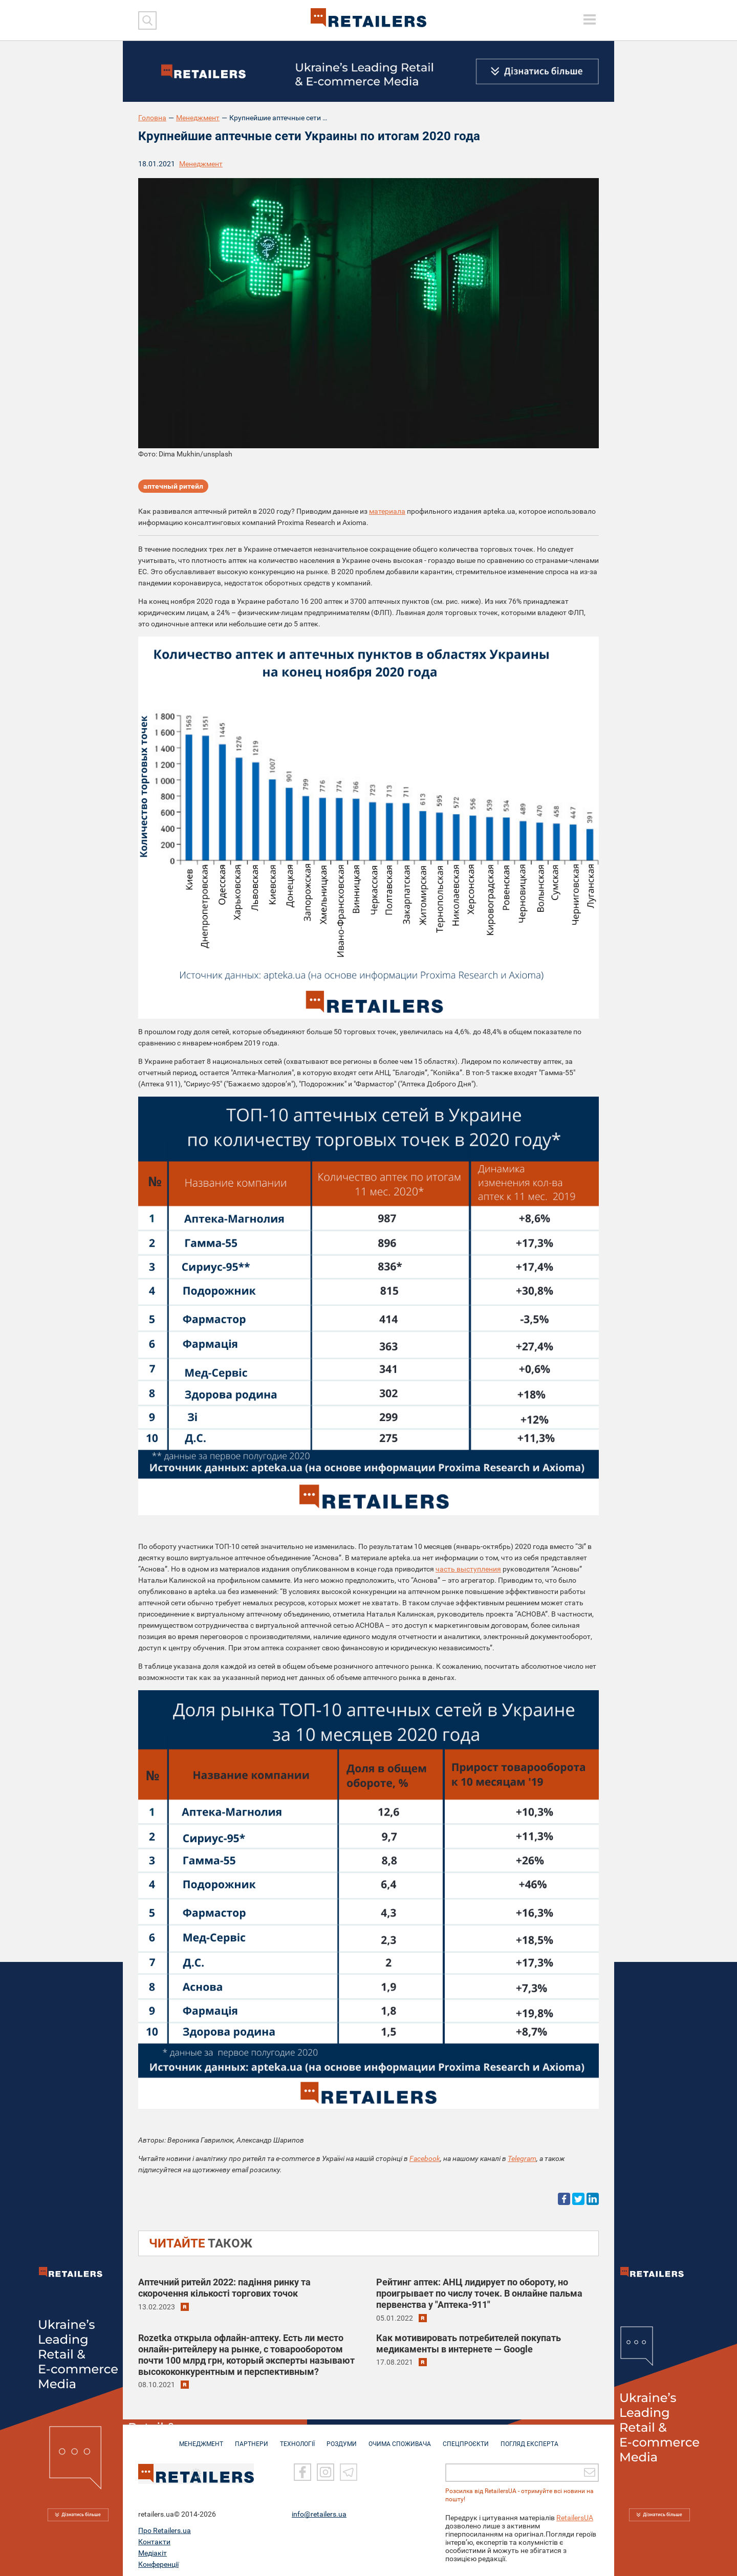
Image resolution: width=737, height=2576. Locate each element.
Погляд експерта (529, 2438)
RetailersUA (574, 2513)
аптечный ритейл (173, 486)
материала (387, 511)
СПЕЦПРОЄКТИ (466, 2438)
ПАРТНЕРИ (251, 2438)
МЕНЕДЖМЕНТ (201, 2438)
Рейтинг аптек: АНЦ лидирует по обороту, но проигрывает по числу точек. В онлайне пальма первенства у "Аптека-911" (479, 2293)
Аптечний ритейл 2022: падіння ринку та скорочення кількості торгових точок (224, 2288)
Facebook (424, 2158)
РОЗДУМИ (342, 2438)
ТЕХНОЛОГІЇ (297, 2438)
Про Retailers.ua (164, 2526)
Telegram (522, 2158)
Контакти (154, 2538)
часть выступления (468, 1569)
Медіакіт (152, 2549)
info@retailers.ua (319, 2510)
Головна (152, 118)
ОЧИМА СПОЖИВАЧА (399, 2438)
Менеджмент (198, 118)
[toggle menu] (589, 19)
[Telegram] (348, 2468)
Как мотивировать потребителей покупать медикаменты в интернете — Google (468, 2343)
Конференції (158, 2560)
